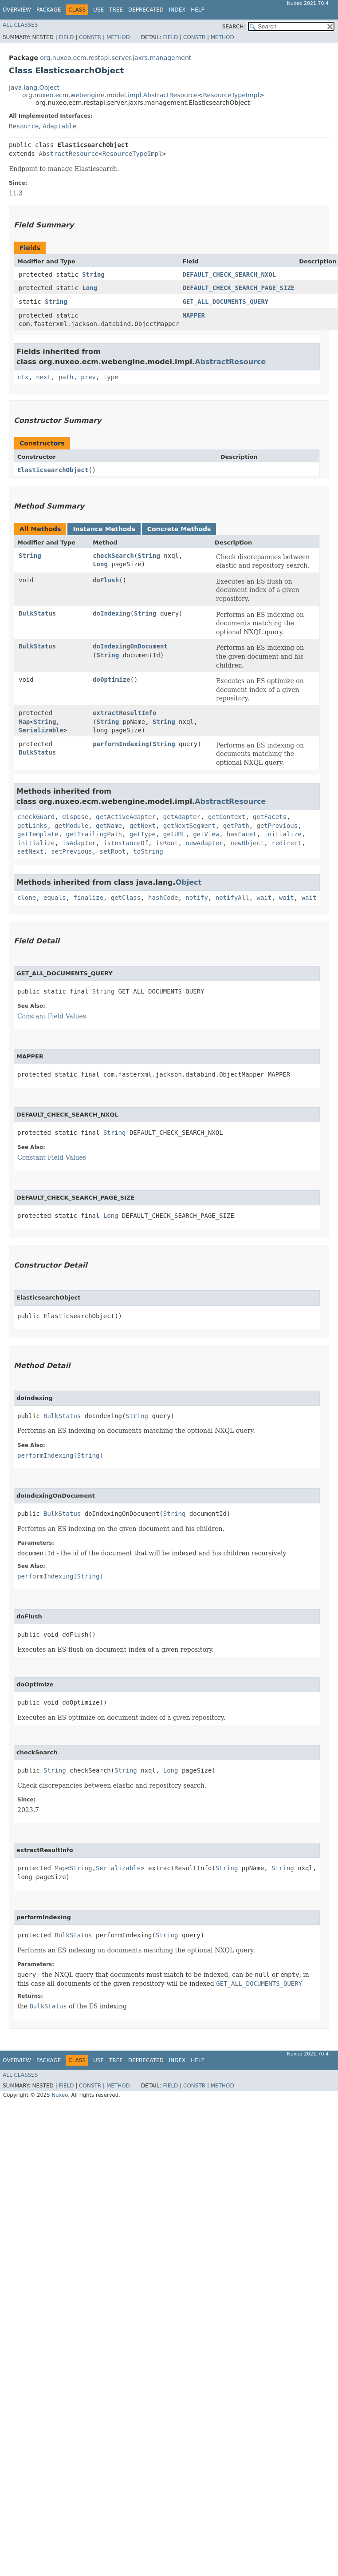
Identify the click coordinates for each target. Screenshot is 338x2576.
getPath (236, 825)
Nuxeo (59, 2095)
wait (264, 897)
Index (177, 10)
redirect (286, 843)
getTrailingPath (94, 834)
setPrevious (71, 851)
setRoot (112, 851)
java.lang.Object (34, 87)
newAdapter (204, 843)
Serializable (41, 730)
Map (24, 721)
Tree (116, 10)
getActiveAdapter (126, 816)
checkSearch (113, 555)
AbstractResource (68, 153)
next (43, 377)
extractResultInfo (124, 712)
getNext (143, 825)
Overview (17, 10)
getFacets (270, 816)
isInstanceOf (125, 843)
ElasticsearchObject (52, 469)
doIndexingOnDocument (130, 646)
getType (143, 834)
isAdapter (79, 843)
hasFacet (241, 834)
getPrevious (277, 825)
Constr (90, 37)
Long (89, 287)
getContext (226, 816)
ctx (22, 377)
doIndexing (111, 613)
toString (148, 851)
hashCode (163, 897)
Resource (24, 126)
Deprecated (146, 10)
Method (118, 37)
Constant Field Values (51, 1016)
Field (66, 37)
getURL (174, 834)
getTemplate (38, 834)
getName (109, 825)
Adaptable (59, 126)
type (110, 377)
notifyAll (232, 897)
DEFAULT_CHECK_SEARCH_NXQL (229, 274)
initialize (282, 834)
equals (54, 897)
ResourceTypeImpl (231, 95)
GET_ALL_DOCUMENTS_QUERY (225, 301)
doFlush (106, 580)
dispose (75, 816)
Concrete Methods (179, 529)
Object (189, 882)
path (66, 377)
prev (88, 377)
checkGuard (36, 816)
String (93, 274)
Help (197, 10)
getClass (126, 897)
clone (26, 897)
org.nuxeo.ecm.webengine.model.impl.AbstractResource (110, 95)
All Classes (20, 25)
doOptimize (111, 679)
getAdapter (181, 816)
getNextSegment (189, 825)
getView (206, 834)
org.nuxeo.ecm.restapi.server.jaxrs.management (115, 57)
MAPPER (193, 315)
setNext (30, 851)
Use (98, 10)
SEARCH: (234, 27)
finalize (88, 897)
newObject (247, 843)
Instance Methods (104, 529)
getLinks (32, 825)
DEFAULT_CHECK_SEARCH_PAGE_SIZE (238, 287)
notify (196, 897)
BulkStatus (37, 613)
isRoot (167, 843)
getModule (71, 825)
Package (48, 10)
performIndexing (121, 743)
